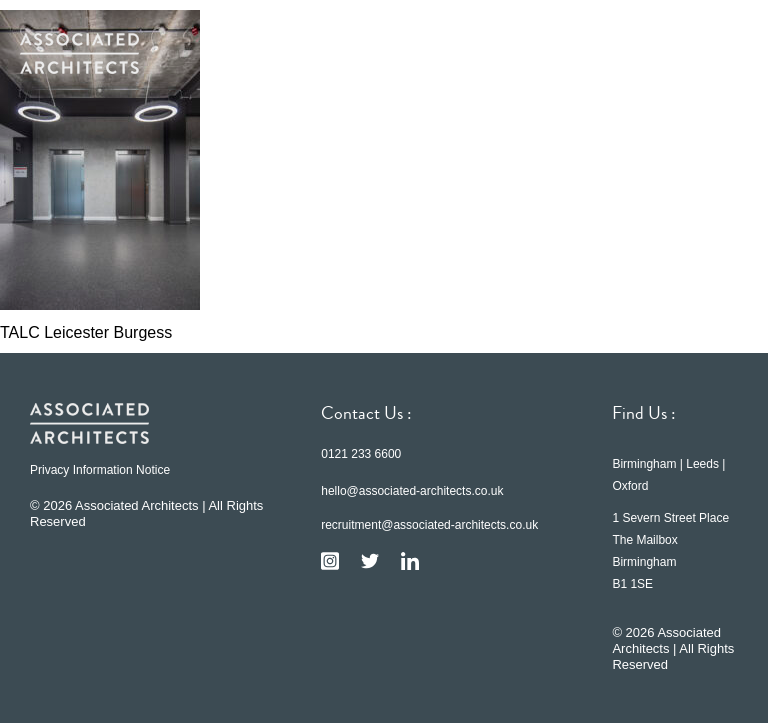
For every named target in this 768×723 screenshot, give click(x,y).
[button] (718, 53)
